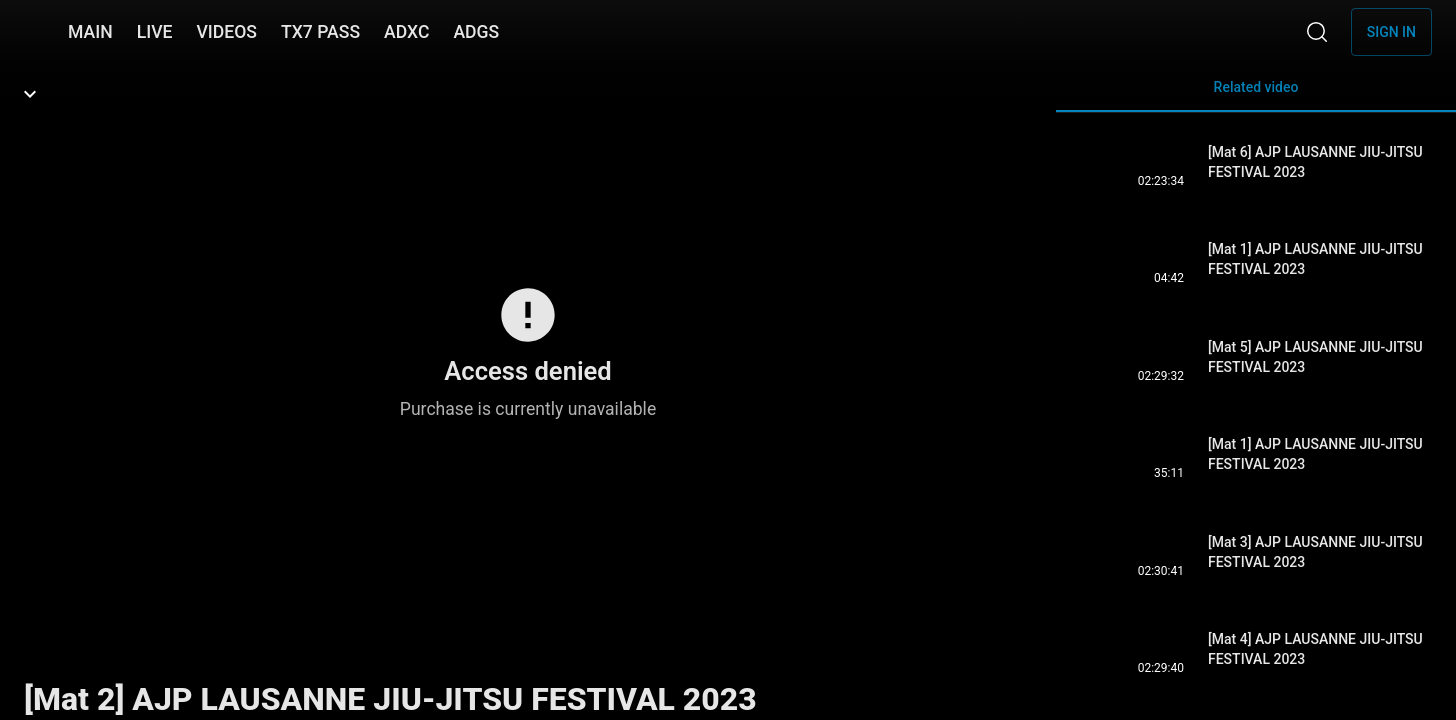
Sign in (1391, 32)
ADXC (406, 32)
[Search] (1317, 32)
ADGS (476, 32)
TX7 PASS (320, 32)
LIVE (155, 32)
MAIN (90, 32)
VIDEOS (226, 32)
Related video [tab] (1256, 95)
